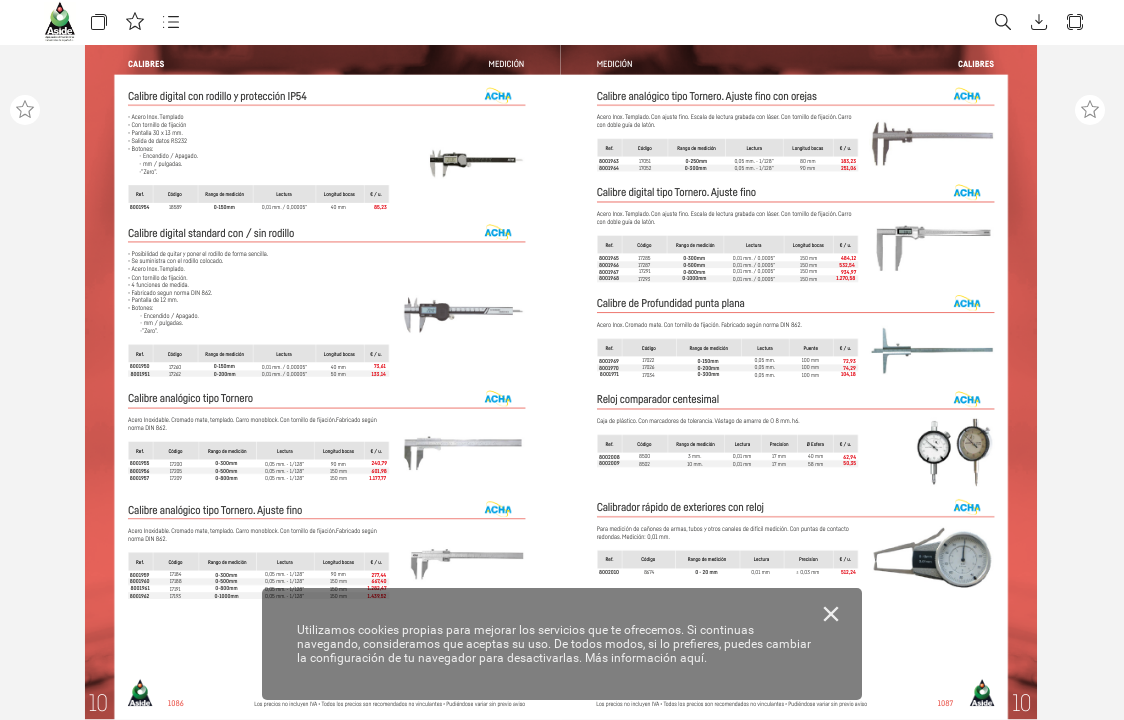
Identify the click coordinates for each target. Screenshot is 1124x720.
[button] (99, 22)
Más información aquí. (646, 658)
